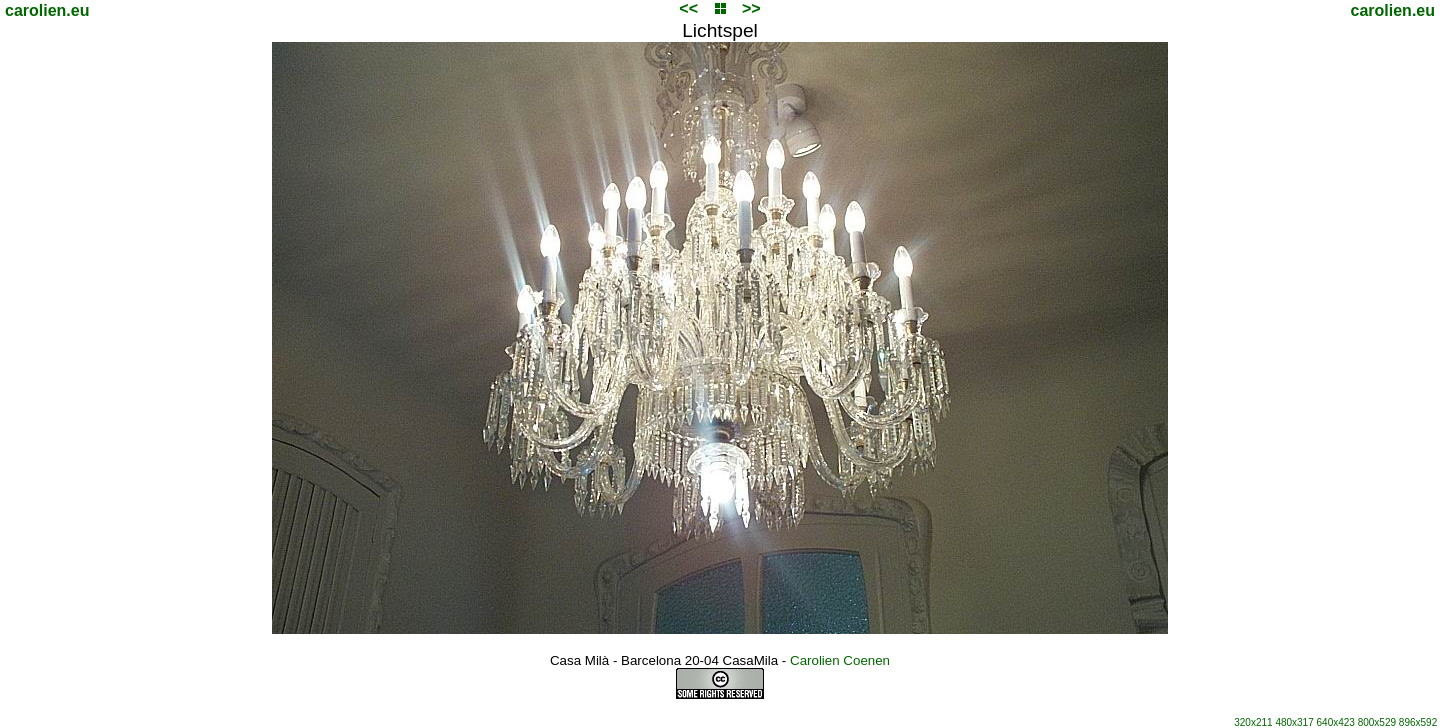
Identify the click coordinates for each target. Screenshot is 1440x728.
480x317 (1294, 722)
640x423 (1336, 722)
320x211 (1253, 722)
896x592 (1418, 722)
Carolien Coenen (840, 660)
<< (688, 8)
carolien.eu (47, 10)
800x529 (1377, 722)
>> (751, 8)
